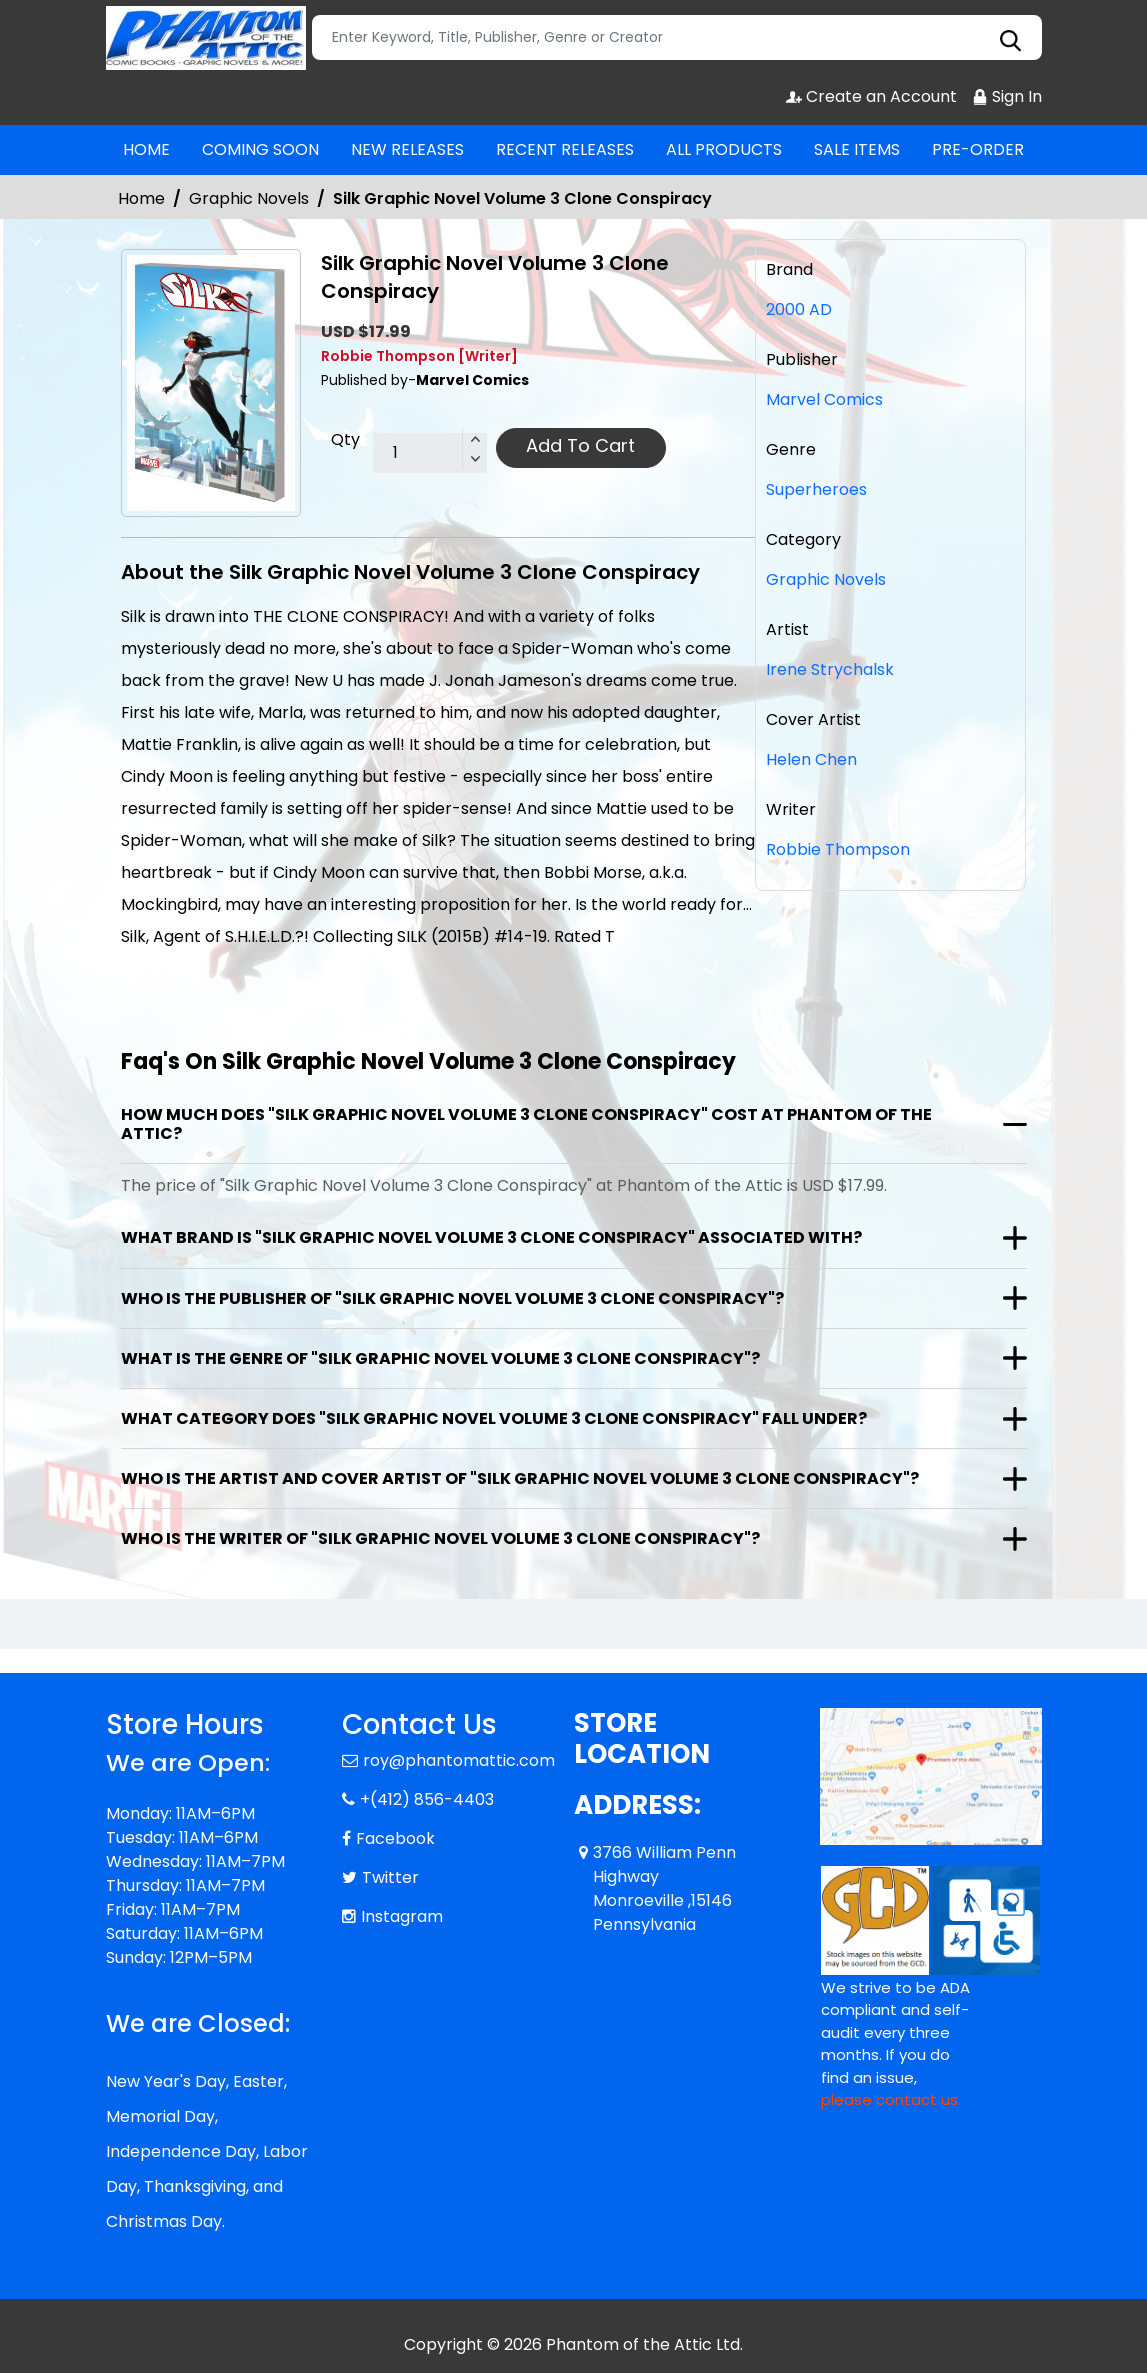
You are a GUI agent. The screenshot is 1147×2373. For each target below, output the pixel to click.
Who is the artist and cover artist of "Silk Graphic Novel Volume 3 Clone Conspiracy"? (520, 1478)
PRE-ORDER (978, 149)
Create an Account (871, 96)
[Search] (677, 37)
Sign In (1007, 96)
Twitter (390, 1877)
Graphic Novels (249, 198)
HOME (146, 149)
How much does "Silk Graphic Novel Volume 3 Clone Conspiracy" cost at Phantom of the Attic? (526, 1124)
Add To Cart (580, 445)
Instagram (402, 1916)
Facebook (395, 1838)
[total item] (430, 454)
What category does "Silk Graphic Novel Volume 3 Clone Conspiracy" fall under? (494, 1418)
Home (141, 198)
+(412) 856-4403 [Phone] (427, 1799)
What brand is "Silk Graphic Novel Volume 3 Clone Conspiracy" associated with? (491, 1237)
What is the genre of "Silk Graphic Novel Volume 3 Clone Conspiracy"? (440, 1358)
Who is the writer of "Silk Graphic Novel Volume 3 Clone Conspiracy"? (440, 1538)
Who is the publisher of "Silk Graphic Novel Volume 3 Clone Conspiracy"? (452, 1298)
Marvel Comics (824, 399)
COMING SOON (260, 149)
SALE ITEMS (857, 149)
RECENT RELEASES (565, 149)
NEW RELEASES (407, 149)
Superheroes (816, 489)
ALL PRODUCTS (724, 149)
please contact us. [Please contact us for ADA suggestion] (891, 2099)
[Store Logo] (206, 38)
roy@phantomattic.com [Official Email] (459, 1760)
